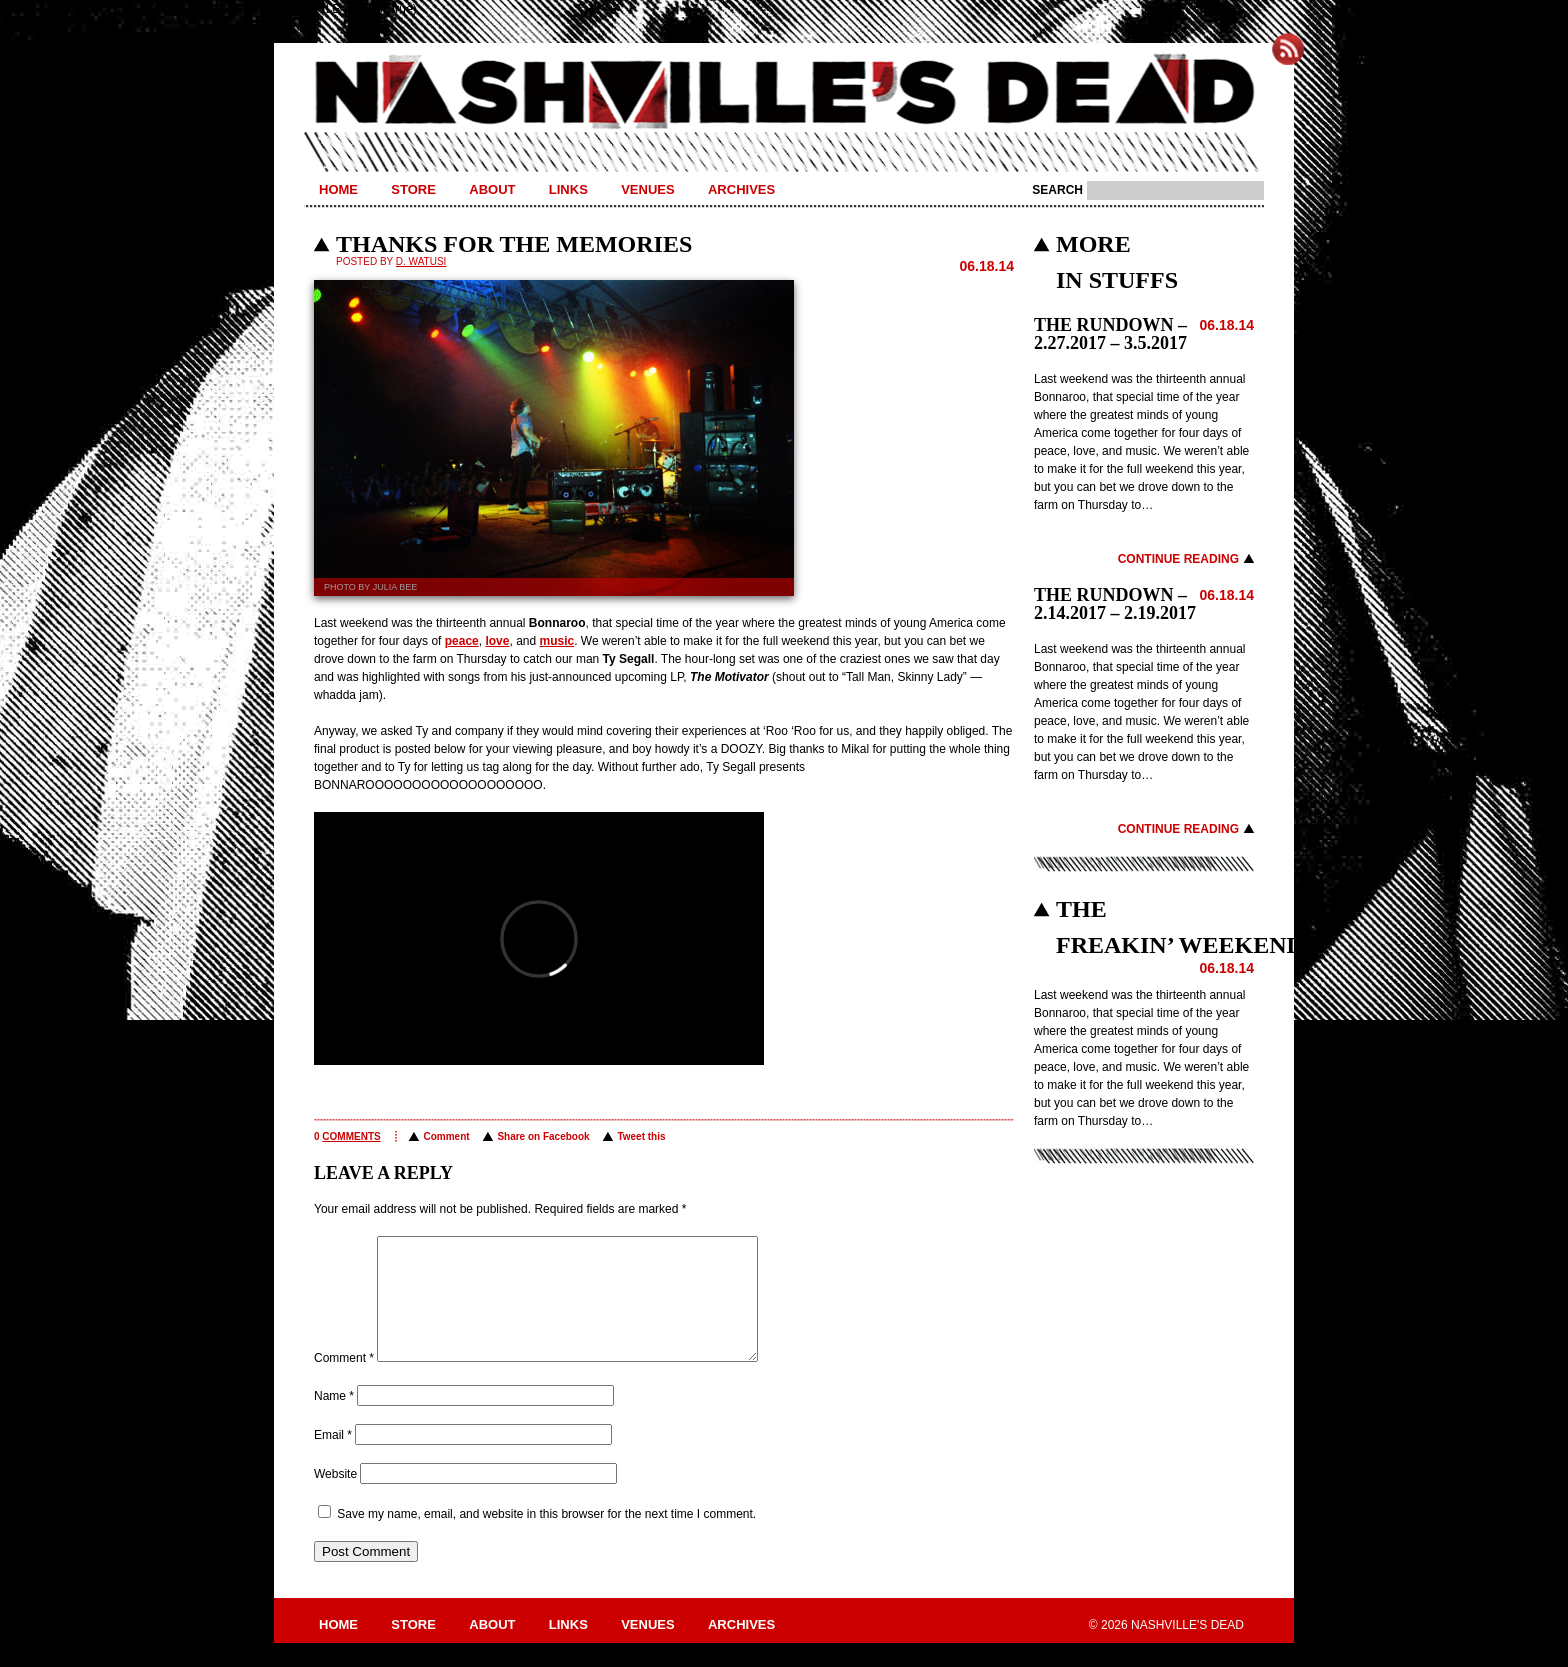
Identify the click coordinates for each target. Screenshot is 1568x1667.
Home (338, 189)
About (492, 189)
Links (568, 189)
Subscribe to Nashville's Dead (1288, 49)
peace (462, 641)
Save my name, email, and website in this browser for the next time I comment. (546, 1538)
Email (333, 1459)
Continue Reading (1178, 559)
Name (334, 1420)
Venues (647, 189)
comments (351, 1136)
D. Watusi (421, 261)
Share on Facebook (543, 1136)
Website (335, 1498)
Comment (446, 1136)
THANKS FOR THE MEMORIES (514, 244)
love (497, 641)
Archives (741, 189)
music (557, 641)
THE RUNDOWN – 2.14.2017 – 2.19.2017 (1115, 604)
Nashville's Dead (784, 93)
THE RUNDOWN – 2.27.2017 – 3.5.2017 (1110, 334)
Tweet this (641, 1136)
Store (413, 189)
